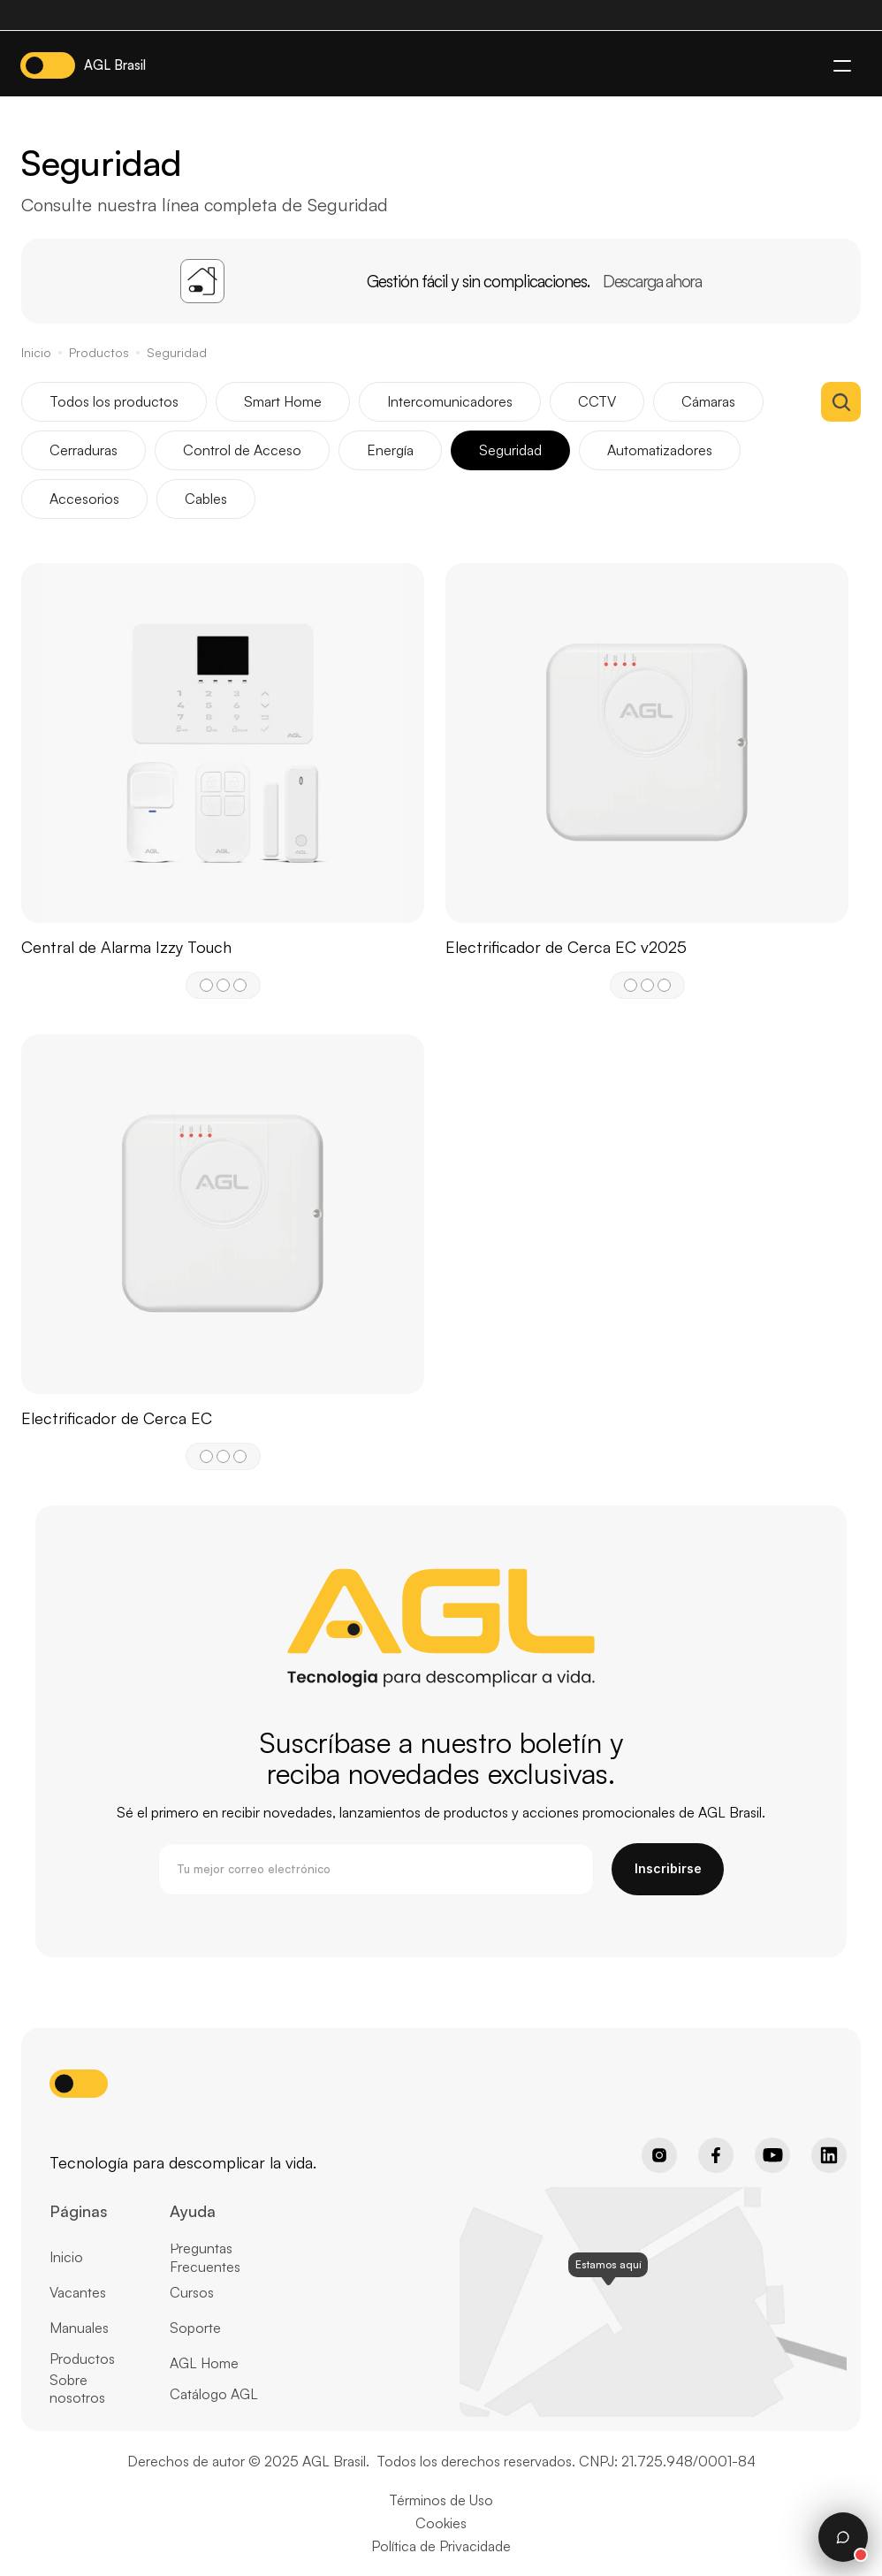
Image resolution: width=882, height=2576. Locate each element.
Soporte (195, 2327)
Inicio (36, 352)
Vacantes (77, 2292)
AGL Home (204, 2363)
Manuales (79, 2327)
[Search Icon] (841, 402)
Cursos (192, 2292)
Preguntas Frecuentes (205, 2257)
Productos (99, 352)
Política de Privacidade (441, 2546)
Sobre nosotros (77, 2389)
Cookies (441, 2523)
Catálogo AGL (214, 2394)
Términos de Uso (441, 2500)
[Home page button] (94, 2132)
